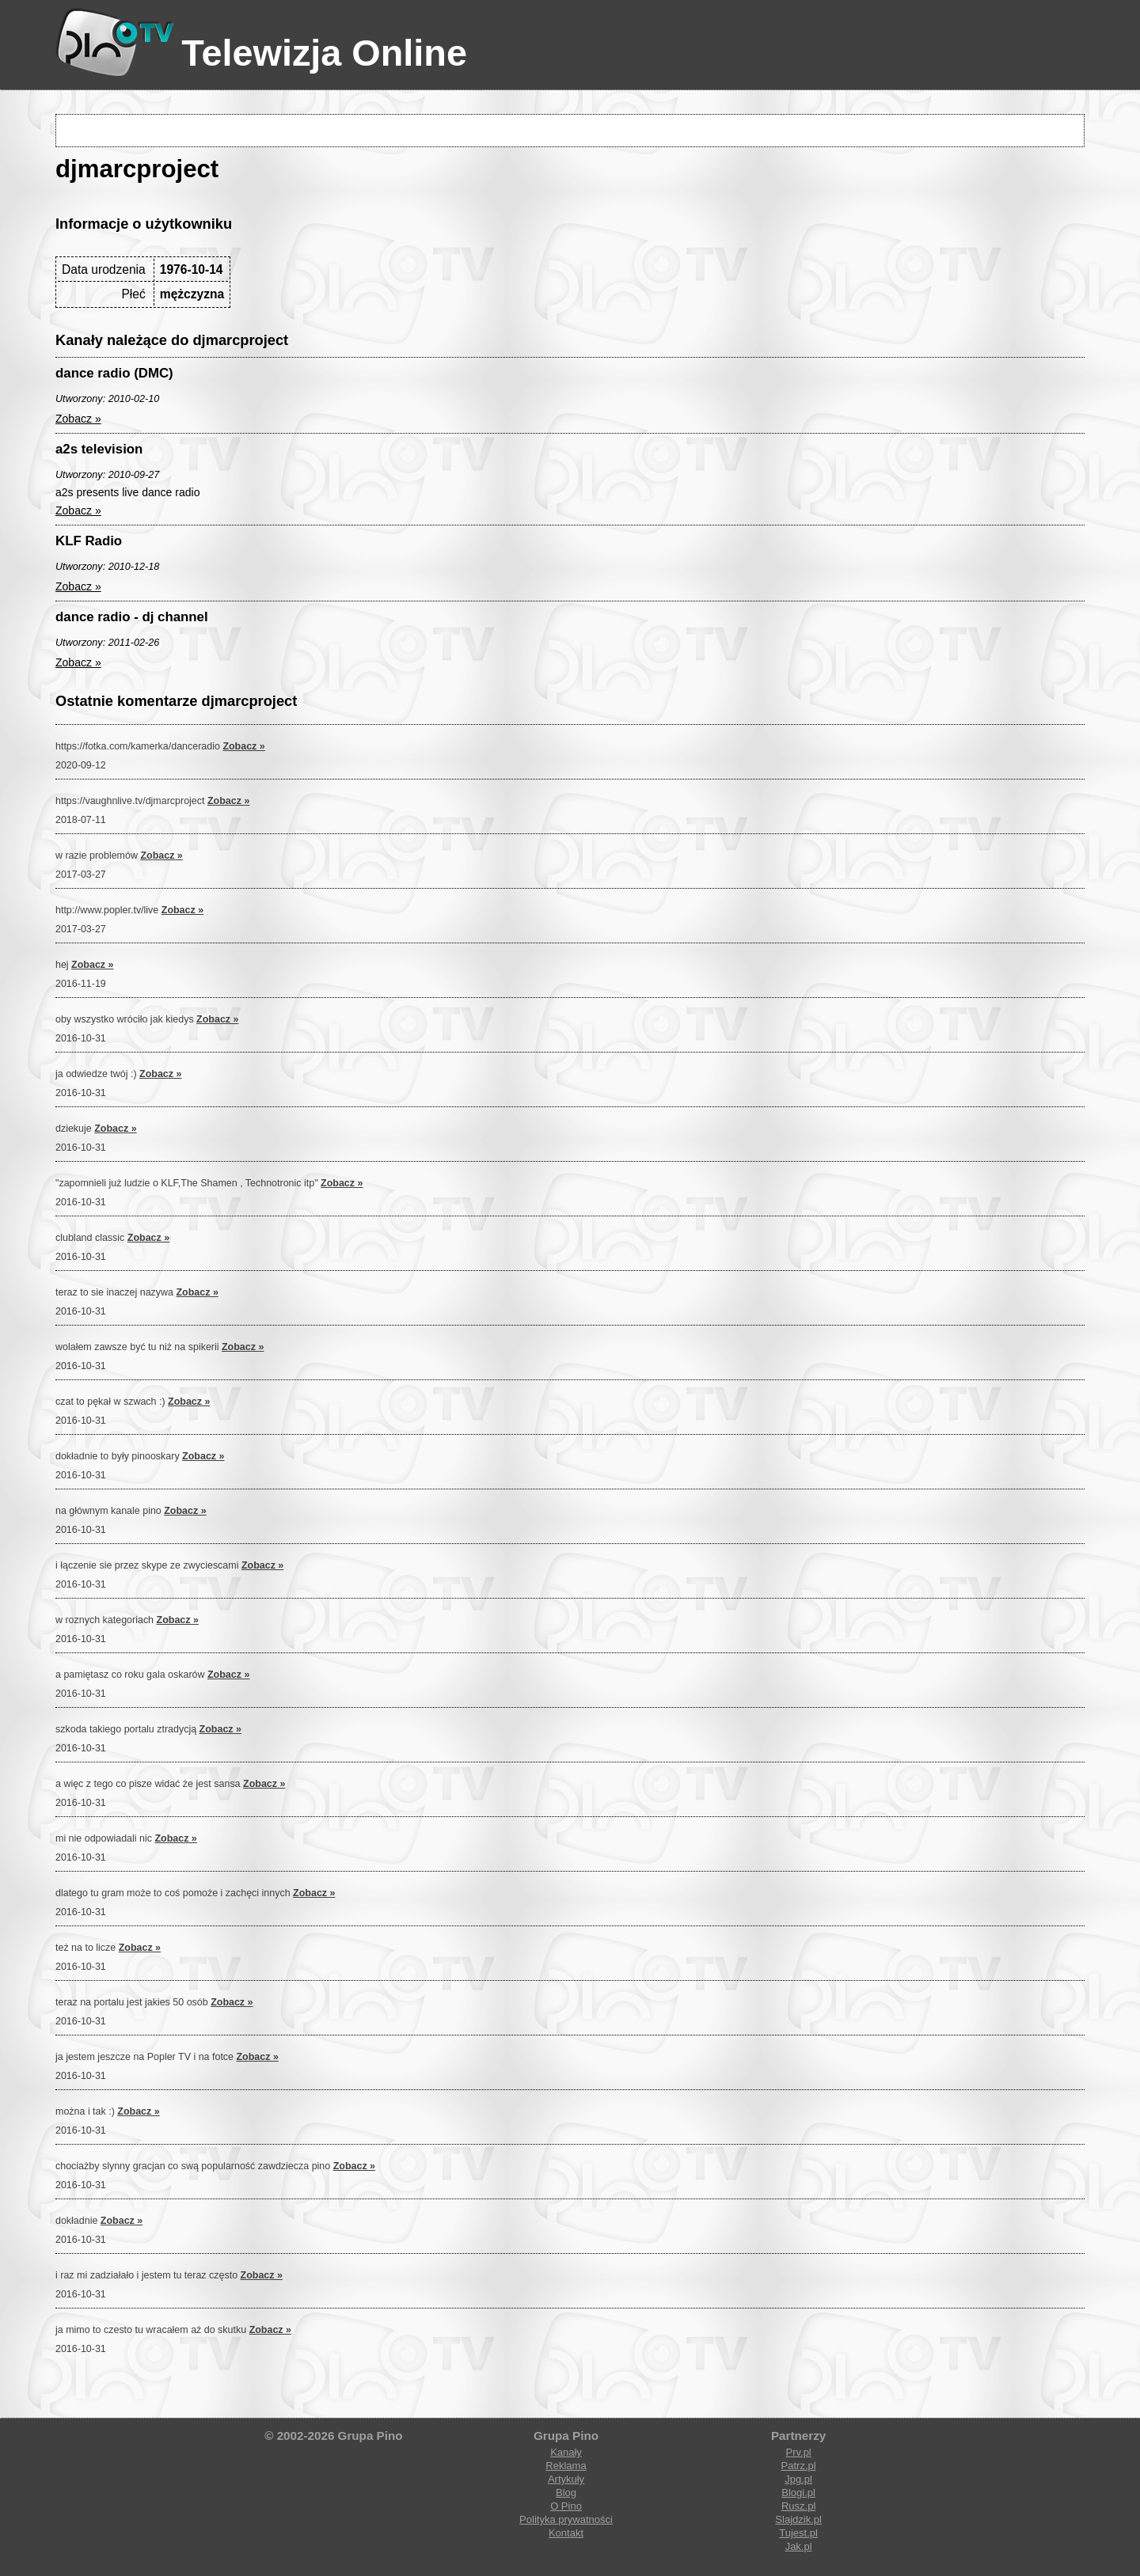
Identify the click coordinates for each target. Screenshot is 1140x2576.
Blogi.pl (798, 2492)
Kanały (566, 2452)
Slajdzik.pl (798, 2519)
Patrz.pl (798, 2466)
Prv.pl (798, 2452)
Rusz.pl (798, 2506)
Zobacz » (78, 418)
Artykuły (566, 2479)
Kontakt (566, 2533)
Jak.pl (798, 2546)
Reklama (565, 2466)
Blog (566, 2492)
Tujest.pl (798, 2533)
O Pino (566, 2506)
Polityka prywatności (566, 2519)
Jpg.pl (798, 2479)
